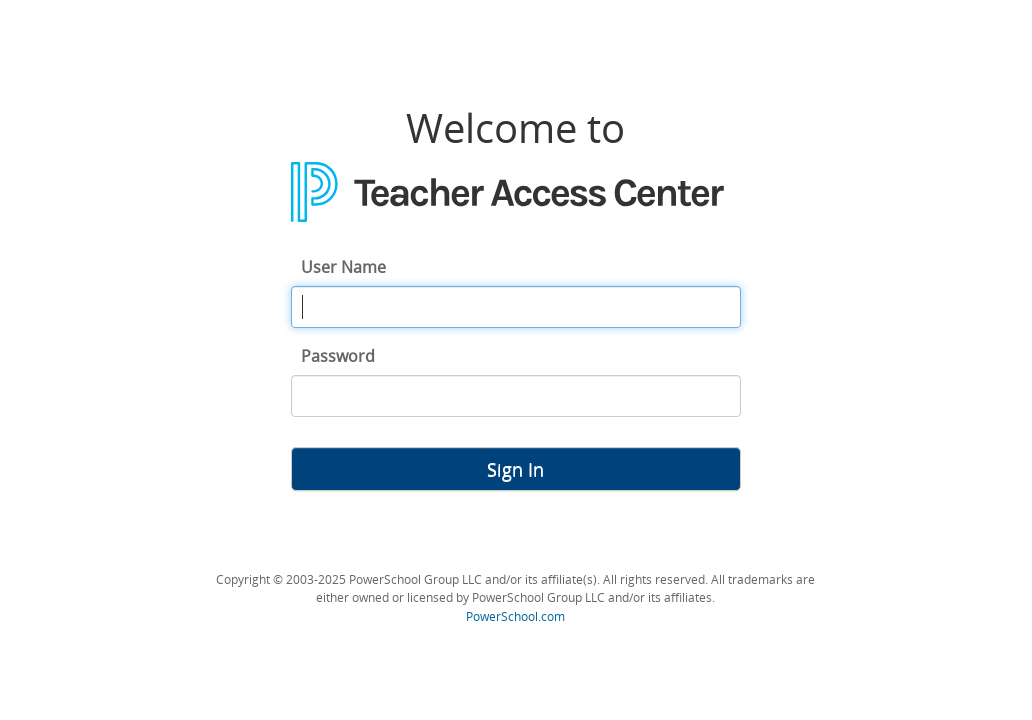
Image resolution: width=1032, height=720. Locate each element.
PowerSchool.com (515, 616)
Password (338, 356)
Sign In (515, 469)
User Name (343, 267)
